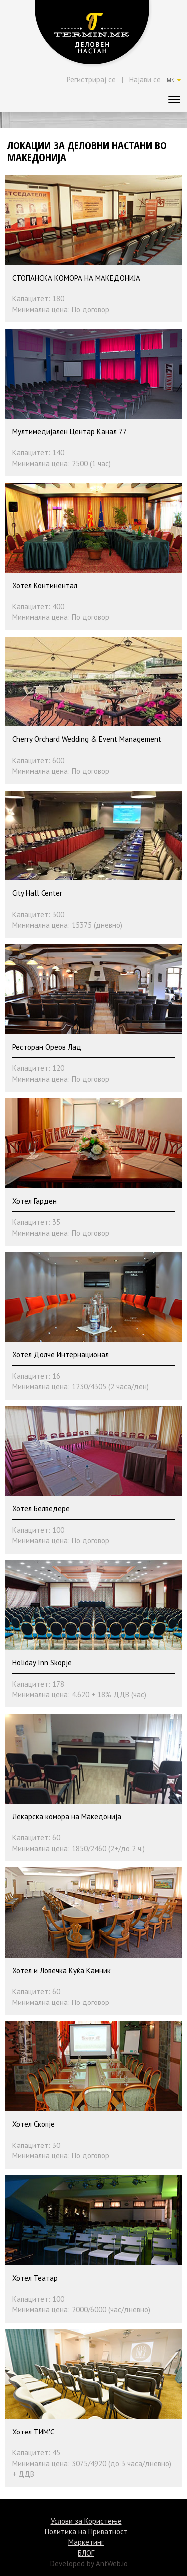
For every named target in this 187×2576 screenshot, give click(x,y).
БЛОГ (86, 2553)
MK (174, 80)
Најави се (145, 79)
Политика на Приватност (86, 2531)
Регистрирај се (91, 79)
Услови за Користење (86, 2521)
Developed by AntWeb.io (89, 2563)
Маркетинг (86, 2542)
